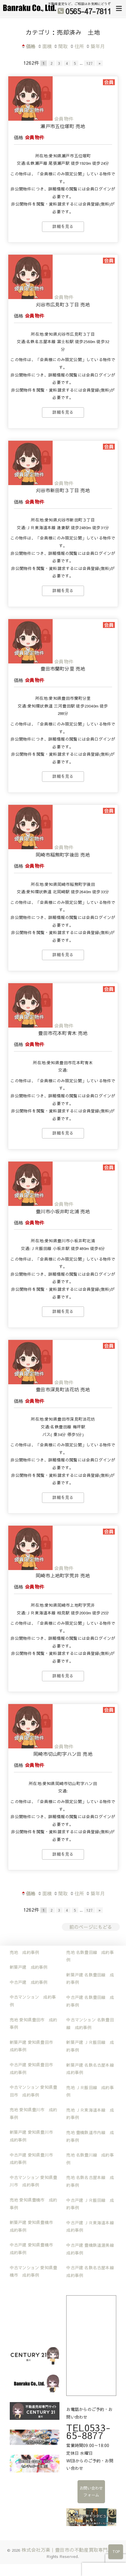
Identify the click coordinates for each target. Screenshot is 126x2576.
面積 (44, 46)
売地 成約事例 (24, 1952)
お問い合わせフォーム (91, 2491)
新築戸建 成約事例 (29, 1967)
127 (89, 63)
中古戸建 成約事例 (29, 1982)
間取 (60, 46)
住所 (77, 46)
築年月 (95, 46)
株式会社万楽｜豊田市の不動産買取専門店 (67, 2549)
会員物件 (63, 118)
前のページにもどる (90, 1926)
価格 (28, 46)
